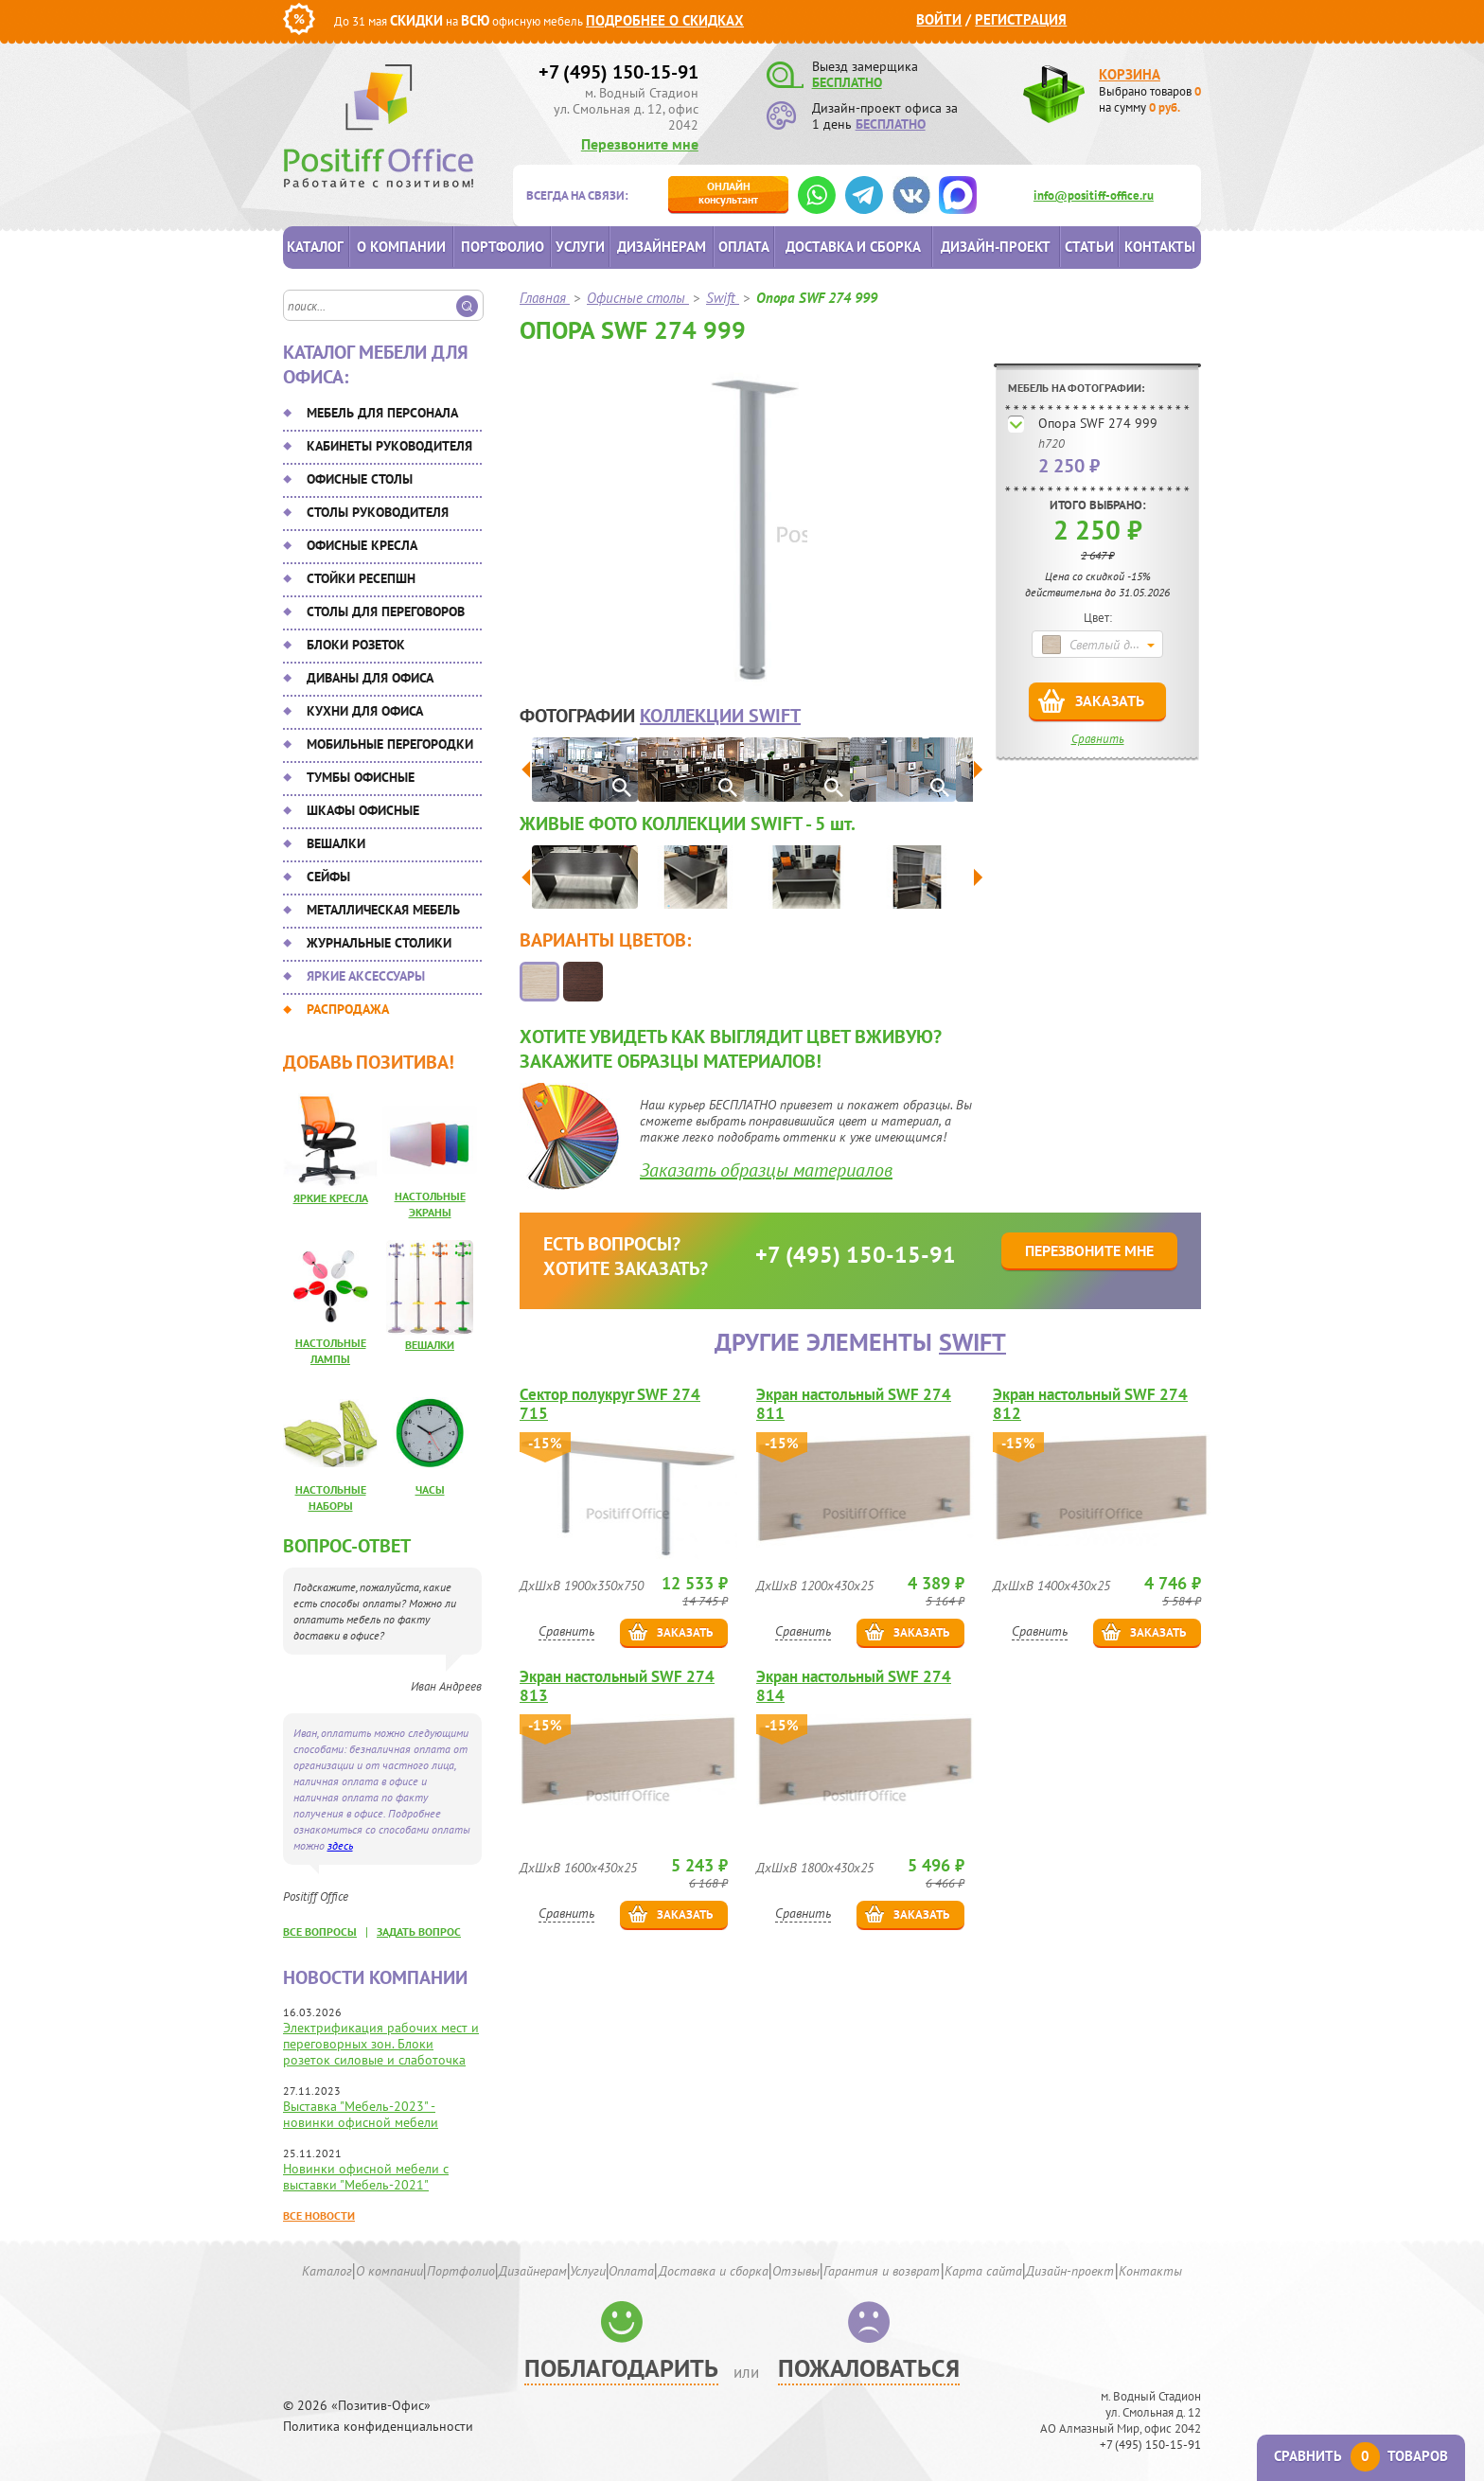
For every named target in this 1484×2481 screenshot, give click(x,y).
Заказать (1109, 700)
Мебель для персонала (382, 412)
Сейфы (328, 876)
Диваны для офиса (370, 677)
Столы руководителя (378, 512)
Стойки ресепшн (361, 578)
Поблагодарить (621, 2368)
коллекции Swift (720, 715)
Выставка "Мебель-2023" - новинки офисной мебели (360, 2114)
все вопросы (320, 1931)
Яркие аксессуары (366, 975)
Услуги (580, 247)
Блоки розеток (356, 644)
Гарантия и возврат (881, 2270)
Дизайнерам (661, 247)
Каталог (315, 247)
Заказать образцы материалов (766, 1170)
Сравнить (1097, 739)
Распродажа (348, 1009)
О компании (401, 247)
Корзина (1129, 74)
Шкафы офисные (363, 810)
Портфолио (502, 247)
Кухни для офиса (365, 710)
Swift (972, 1341)
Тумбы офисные (361, 777)
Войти (939, 19)
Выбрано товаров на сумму (1150, 99)
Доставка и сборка (853, 247)
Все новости (319, 2215)
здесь (340, 1845)
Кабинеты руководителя (389, 445)
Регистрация (1021, 19)
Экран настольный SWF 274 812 (1090, 1404)
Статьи (1089, 247)
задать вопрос (419, 1931)
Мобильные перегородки (390, 744)
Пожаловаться (869, 2368)
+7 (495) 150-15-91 (618, 72)
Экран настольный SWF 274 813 (617, 1686)
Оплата (743, 247)
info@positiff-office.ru (1094, 195)
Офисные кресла (362, 545)
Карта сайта (983, 2270)
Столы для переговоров (386, 611)
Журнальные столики (379, 942)
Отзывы (796, 2270)
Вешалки (336, 843)
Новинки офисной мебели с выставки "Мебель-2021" (366, 2176)
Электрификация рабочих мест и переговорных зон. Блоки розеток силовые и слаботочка (381, 2043)
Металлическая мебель (383, 909)
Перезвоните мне (639, 143)
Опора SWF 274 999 (1097, 423)
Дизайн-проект (996, 247)
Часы (430, 1489)
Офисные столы (360, 478)
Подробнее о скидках (665, 20)
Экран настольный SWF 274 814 (853, 1686)
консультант (728, 192)
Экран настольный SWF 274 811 (853, 1404)
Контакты (1159, 247)
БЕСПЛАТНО (847, 82)
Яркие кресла (330, 1198)
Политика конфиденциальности (378, 2427)
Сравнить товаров (1361, 2456)
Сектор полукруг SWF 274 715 (610, 1404)
